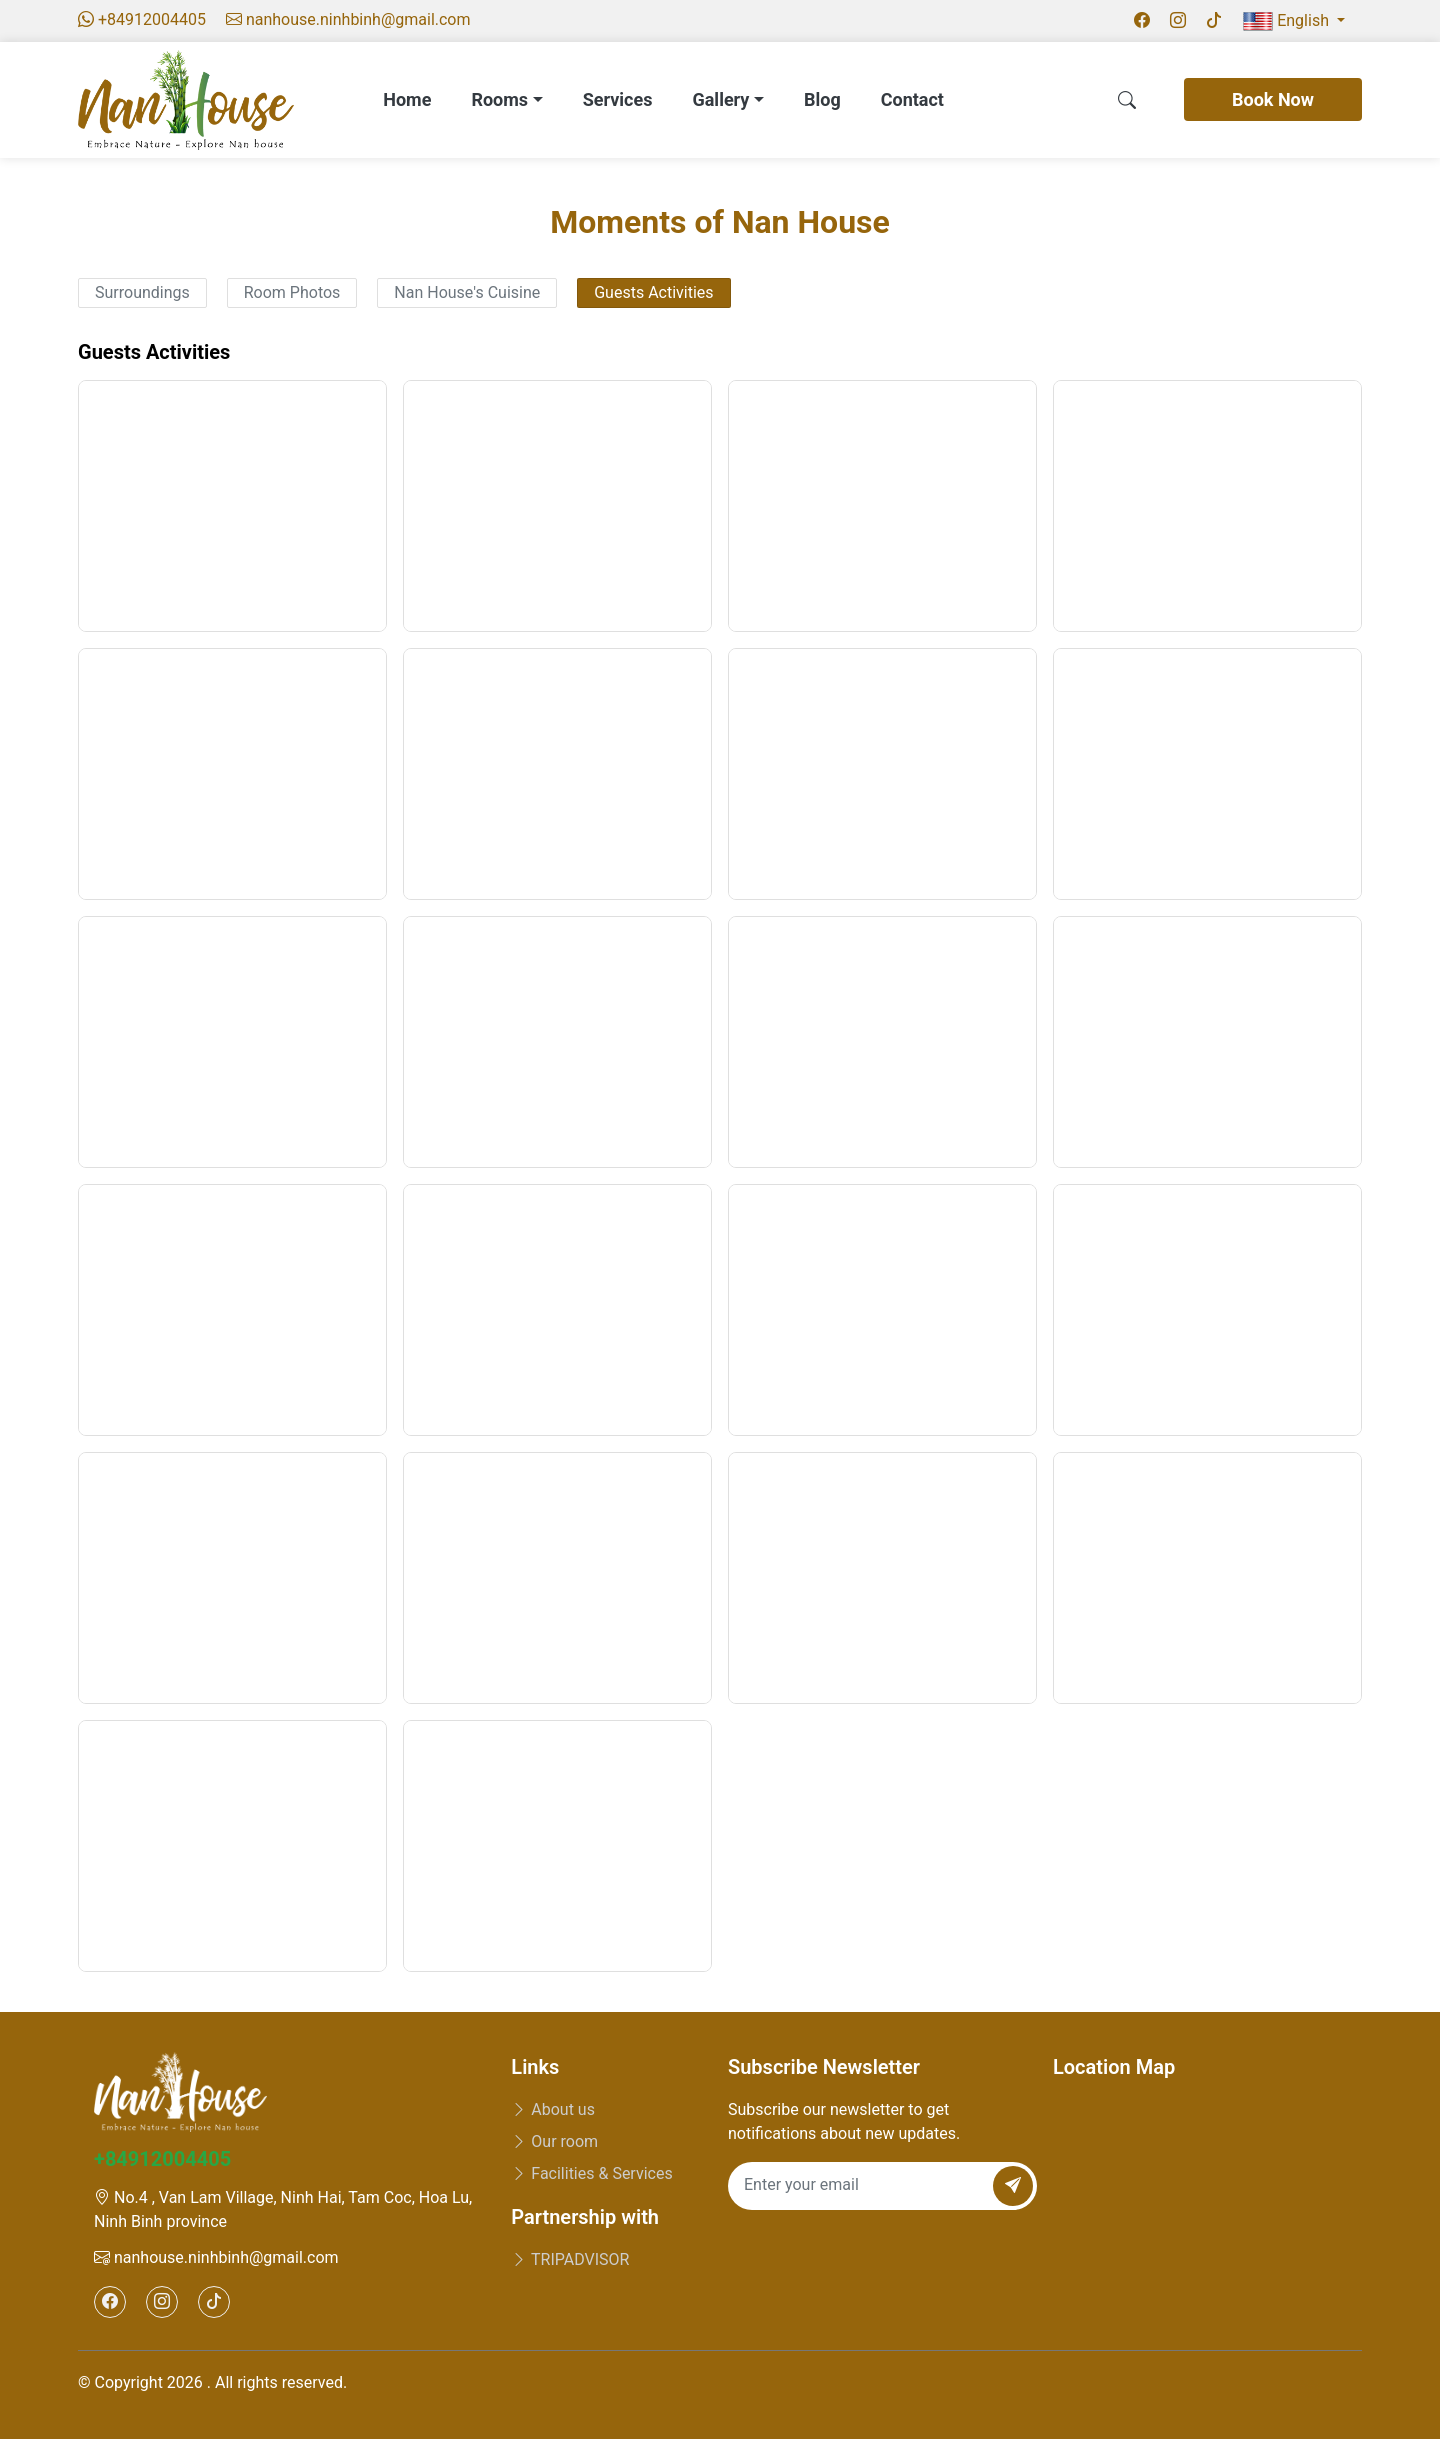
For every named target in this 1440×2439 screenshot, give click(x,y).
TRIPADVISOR (570, 2259)
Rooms (506, 99)
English (1288, 21)
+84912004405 (162, 2159)
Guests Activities (653, 292)
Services (618, 99)
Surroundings (142, 292)
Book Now (1273, 99)
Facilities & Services (591, 2173)
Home (407, 99)
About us (553, 2109)
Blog (822, 99)
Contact (912, 99)
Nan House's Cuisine (467, 292)
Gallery (728, 99)
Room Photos (292, 292)
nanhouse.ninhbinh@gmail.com (216, 2257)
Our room (554, 2141)
